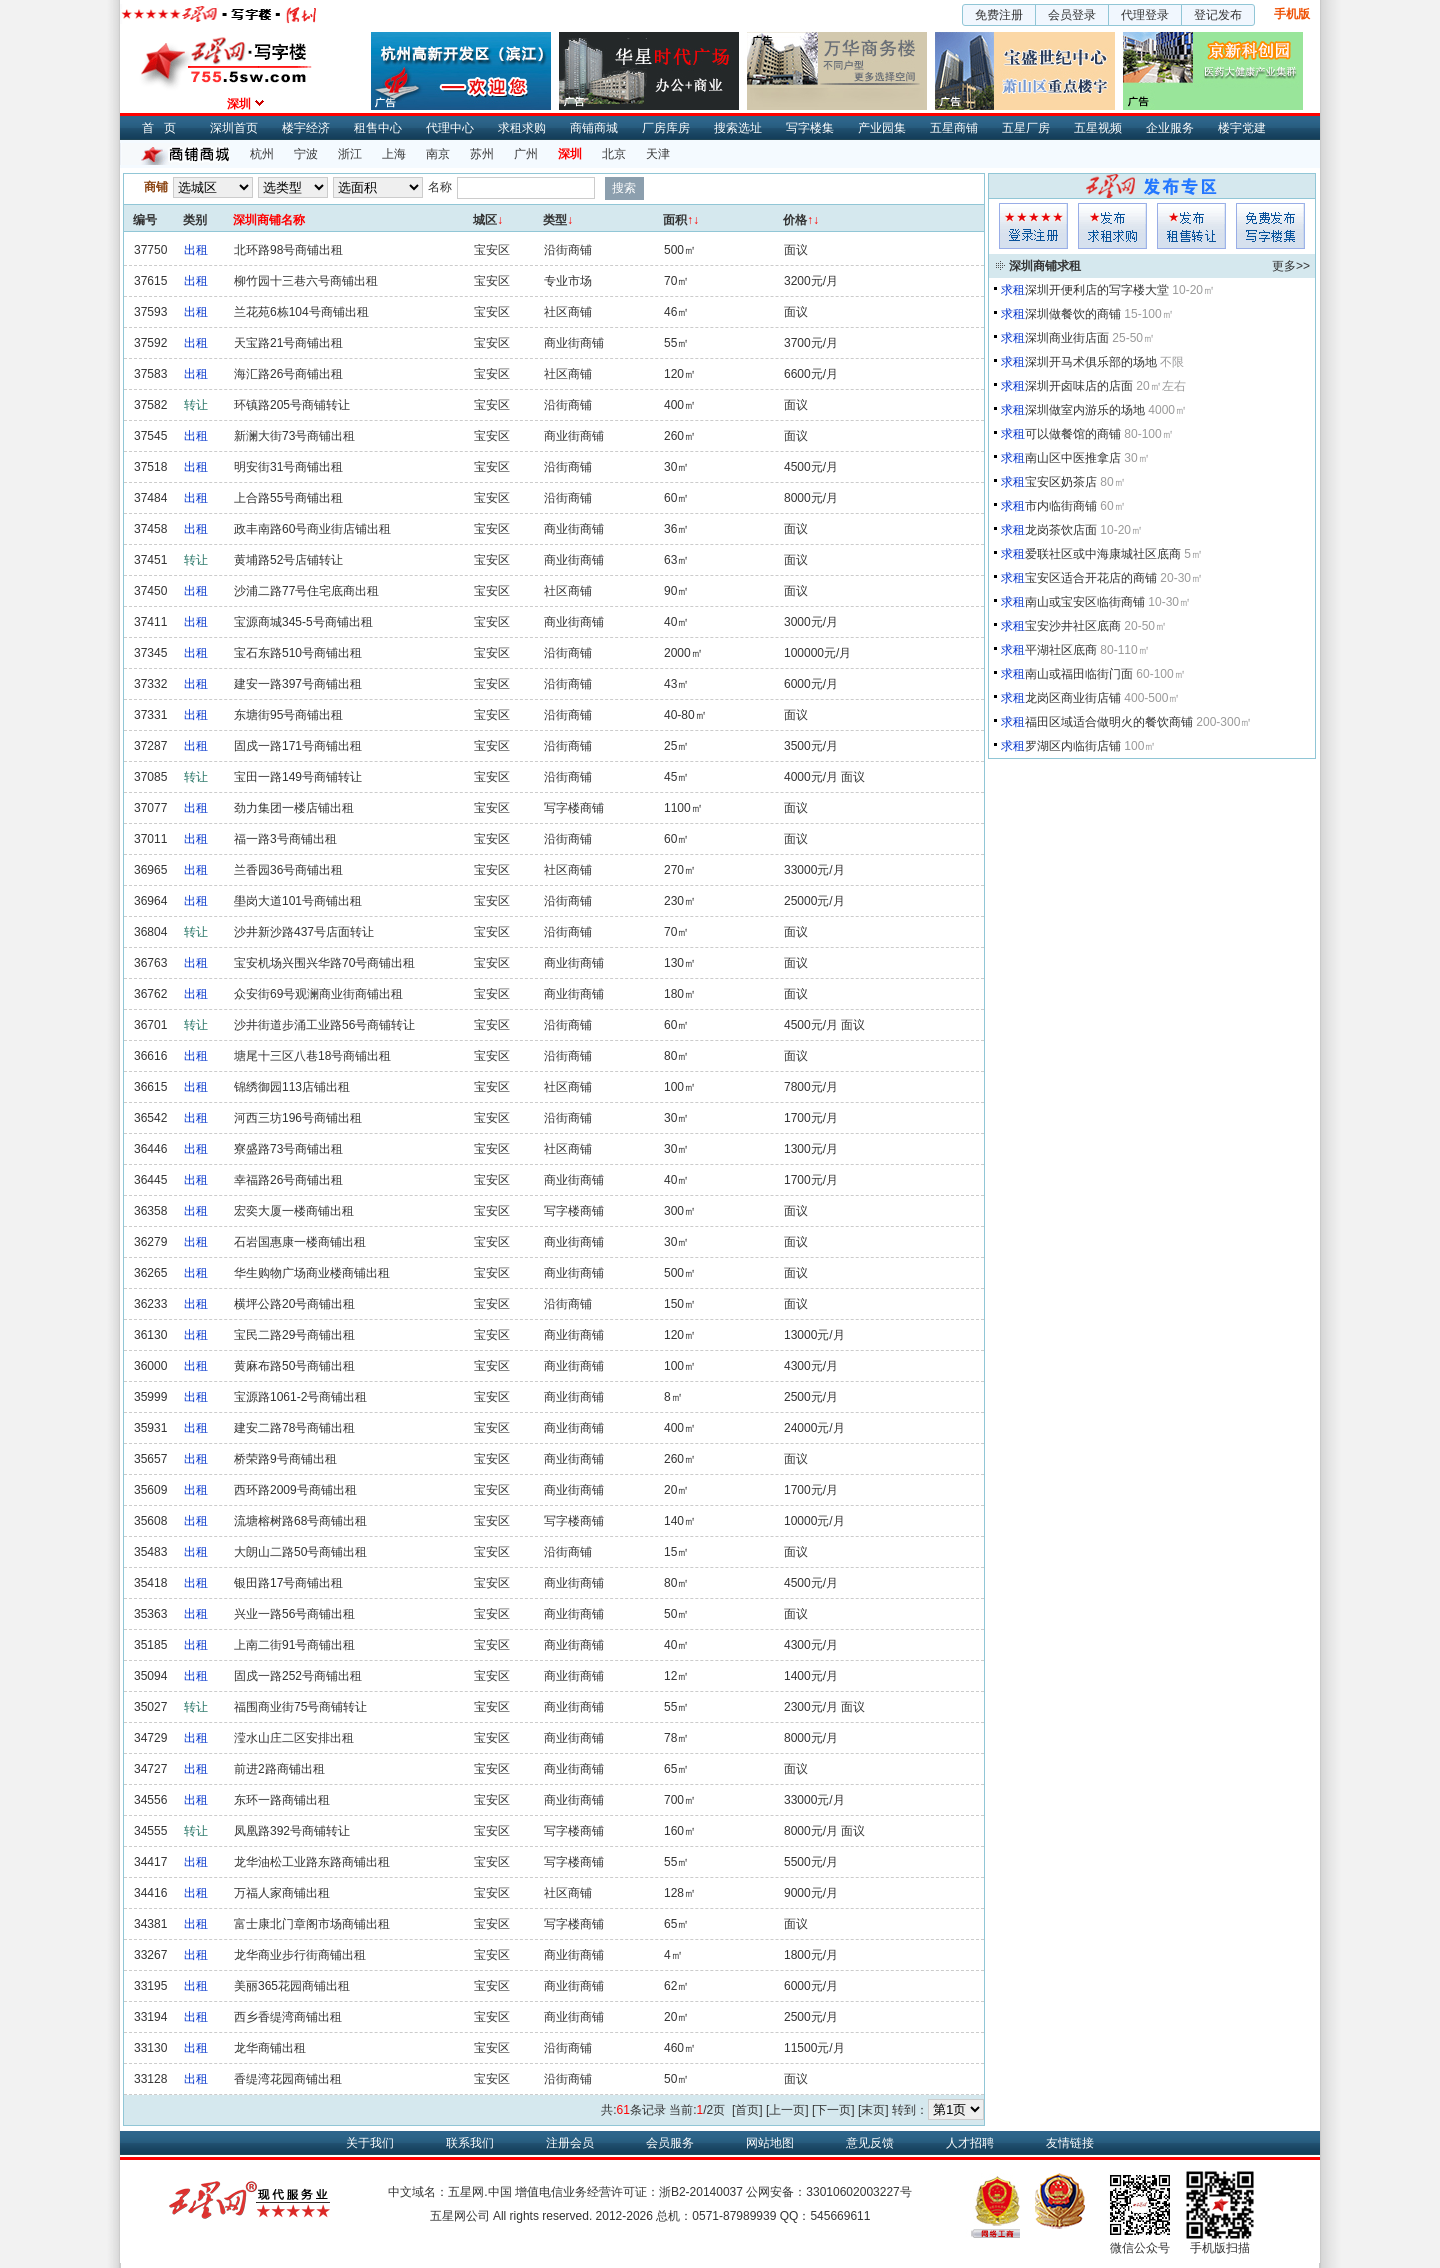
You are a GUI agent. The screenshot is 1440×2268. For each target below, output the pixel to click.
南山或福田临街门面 (1079, 674)
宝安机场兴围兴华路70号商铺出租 (324, 963)
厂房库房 (666, 128)
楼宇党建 (1242, 128)
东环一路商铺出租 (282, 1800)
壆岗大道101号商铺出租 (298, 901)
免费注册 (999, 15)
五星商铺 (954, 128)
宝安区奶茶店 (1061, 482)
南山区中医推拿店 (1073, 458)
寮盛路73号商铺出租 (288, 1149)
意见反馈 (870, 2143)
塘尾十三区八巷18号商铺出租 (312, 1056)
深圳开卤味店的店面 (1079, 386)
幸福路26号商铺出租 (288, 1180)
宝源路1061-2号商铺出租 (300, 1397)
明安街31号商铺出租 (288, 467)
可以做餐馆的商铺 (1073, 434)
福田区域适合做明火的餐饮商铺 (1109, 722)
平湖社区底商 (1061, 650)
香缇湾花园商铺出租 (288, 2079)
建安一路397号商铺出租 (298, 684)
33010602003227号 (858, 2192)
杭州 (262, 154)
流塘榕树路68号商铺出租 (300, 1521)
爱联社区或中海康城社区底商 (1103, 554)
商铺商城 (594, 128)
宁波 (306, 154)
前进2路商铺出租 (279, 1769)
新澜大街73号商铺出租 (294, 436)
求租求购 (522, 128)
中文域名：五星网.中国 (449, 2192)
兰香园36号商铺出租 (288, 870)
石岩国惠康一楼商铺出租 (300, 1242)
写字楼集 (810, 128)
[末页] (873, 2110)
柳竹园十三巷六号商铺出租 (306, 281)
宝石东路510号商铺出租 (298, 653)
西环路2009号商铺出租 (295, 1490)
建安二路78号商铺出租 (294, 1428)
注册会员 (570, 2143)
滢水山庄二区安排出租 (294, 1738)
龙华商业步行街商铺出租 (300, 1955)
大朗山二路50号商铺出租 (300, 1552)
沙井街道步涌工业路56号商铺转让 (324, 1025)
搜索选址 (738, 128)
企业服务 (1170, 128)
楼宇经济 (306, 128)
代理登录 (1145, 15)
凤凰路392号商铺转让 (292, 1831)
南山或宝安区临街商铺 (1085, 602)
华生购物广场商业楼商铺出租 (312, 1273)
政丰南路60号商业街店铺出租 (312, 529)
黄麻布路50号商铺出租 (294, 1366)
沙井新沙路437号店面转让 (304, 932)
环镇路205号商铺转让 (292, 405)
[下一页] (833, 2110)
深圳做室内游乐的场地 (1085, 410)
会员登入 (1033, 226)
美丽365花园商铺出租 (292, 1986)
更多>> (1291, 266)
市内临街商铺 (1061, 506)
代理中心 (450, 128)
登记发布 (1218, 15)
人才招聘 (970, 2143)
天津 (658, 154)
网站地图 (770, 2143)
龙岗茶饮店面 (1061, 530)
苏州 (482, 154)
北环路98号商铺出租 (288, 250)
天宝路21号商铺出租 (288, 343)
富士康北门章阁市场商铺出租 (312, 1924)
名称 (440, 187)
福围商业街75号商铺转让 (300, 1707)
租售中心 (378, 128)
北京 (614, 154)
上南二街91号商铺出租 (294, 1645)
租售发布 (1191, 226)
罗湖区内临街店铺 (1073, 746)
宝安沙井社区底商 (1073, 626)
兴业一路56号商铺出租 (294, 1614)
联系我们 (470, 2143)
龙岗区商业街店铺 (1073, 698)
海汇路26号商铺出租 (288, 374)
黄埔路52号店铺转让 (288, 560)
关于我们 (370, 2143)
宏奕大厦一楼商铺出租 (294, 1211)
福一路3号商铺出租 (285, 839)
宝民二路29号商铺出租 (294, 1335)
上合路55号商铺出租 (288, 498)
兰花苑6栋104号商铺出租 (301, 312)
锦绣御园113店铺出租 (292, 1087)
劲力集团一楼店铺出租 (294, 808)
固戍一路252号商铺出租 (298, 1676)
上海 (394, 154)
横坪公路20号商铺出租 (294, 1304)
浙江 (350, 154)
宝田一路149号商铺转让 (298, 777)
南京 (438, 154)
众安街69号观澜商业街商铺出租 (318, 994)
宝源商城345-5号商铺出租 (303, 622)
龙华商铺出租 (270, 2048)
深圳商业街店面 (1067, 338)
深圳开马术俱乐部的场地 (1091, 362)
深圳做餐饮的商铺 (1073, 314)
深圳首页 (234, 128)
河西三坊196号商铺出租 (298, 1118)
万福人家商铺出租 (282, 1893)
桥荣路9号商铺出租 (285, 1459)
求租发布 (1112, 226)
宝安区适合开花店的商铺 (1091, 578)
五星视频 (1098, 128)
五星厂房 (1026, 128)
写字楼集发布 (1270, 226)
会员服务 (670, 2143)
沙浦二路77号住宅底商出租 (306, 591)
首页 (164, 128)
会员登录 (1072, 15)
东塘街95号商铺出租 (288, 715)
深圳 (570, 154)
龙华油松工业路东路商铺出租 (312, 1862)
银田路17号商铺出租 (288, 1583)
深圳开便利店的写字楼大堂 (1097, 290)
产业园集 (882, 128)
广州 (526, 154)
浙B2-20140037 (701, 2192)
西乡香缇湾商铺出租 (288, 2017)
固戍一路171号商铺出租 (298, 746)
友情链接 (1070, 2143)
